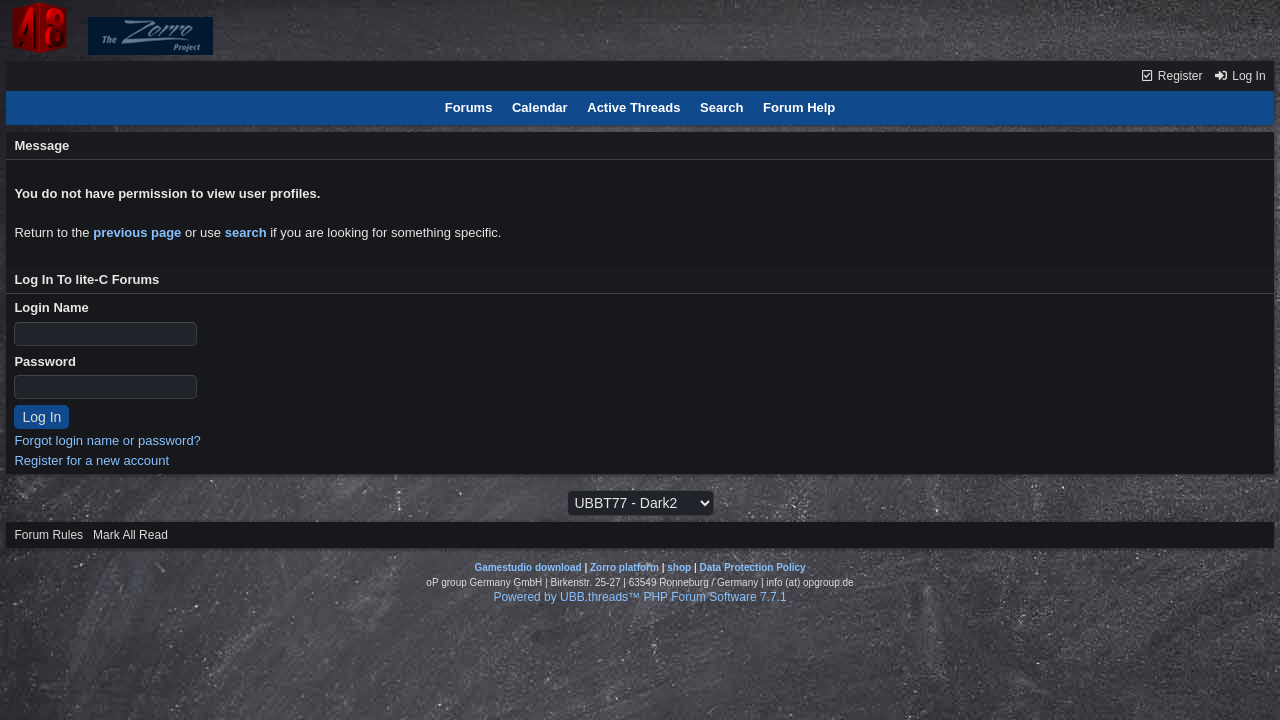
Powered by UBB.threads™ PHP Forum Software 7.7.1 (639, 597)
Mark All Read (130, 535)
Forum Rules (48, 535)
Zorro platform (624, 567)
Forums (469, 107)
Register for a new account (91, 460)
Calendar (540, 107)
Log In (1240, 76)
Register (1171, 76)
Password (44, 361)
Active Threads (633, 107)
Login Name (51, 307)
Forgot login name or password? (107, 440)
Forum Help (799, 107)
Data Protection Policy (752, 567)
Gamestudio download (527, 567)
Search (721, 107)
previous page (137, 232)
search (246, 232)
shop (679, 567)
